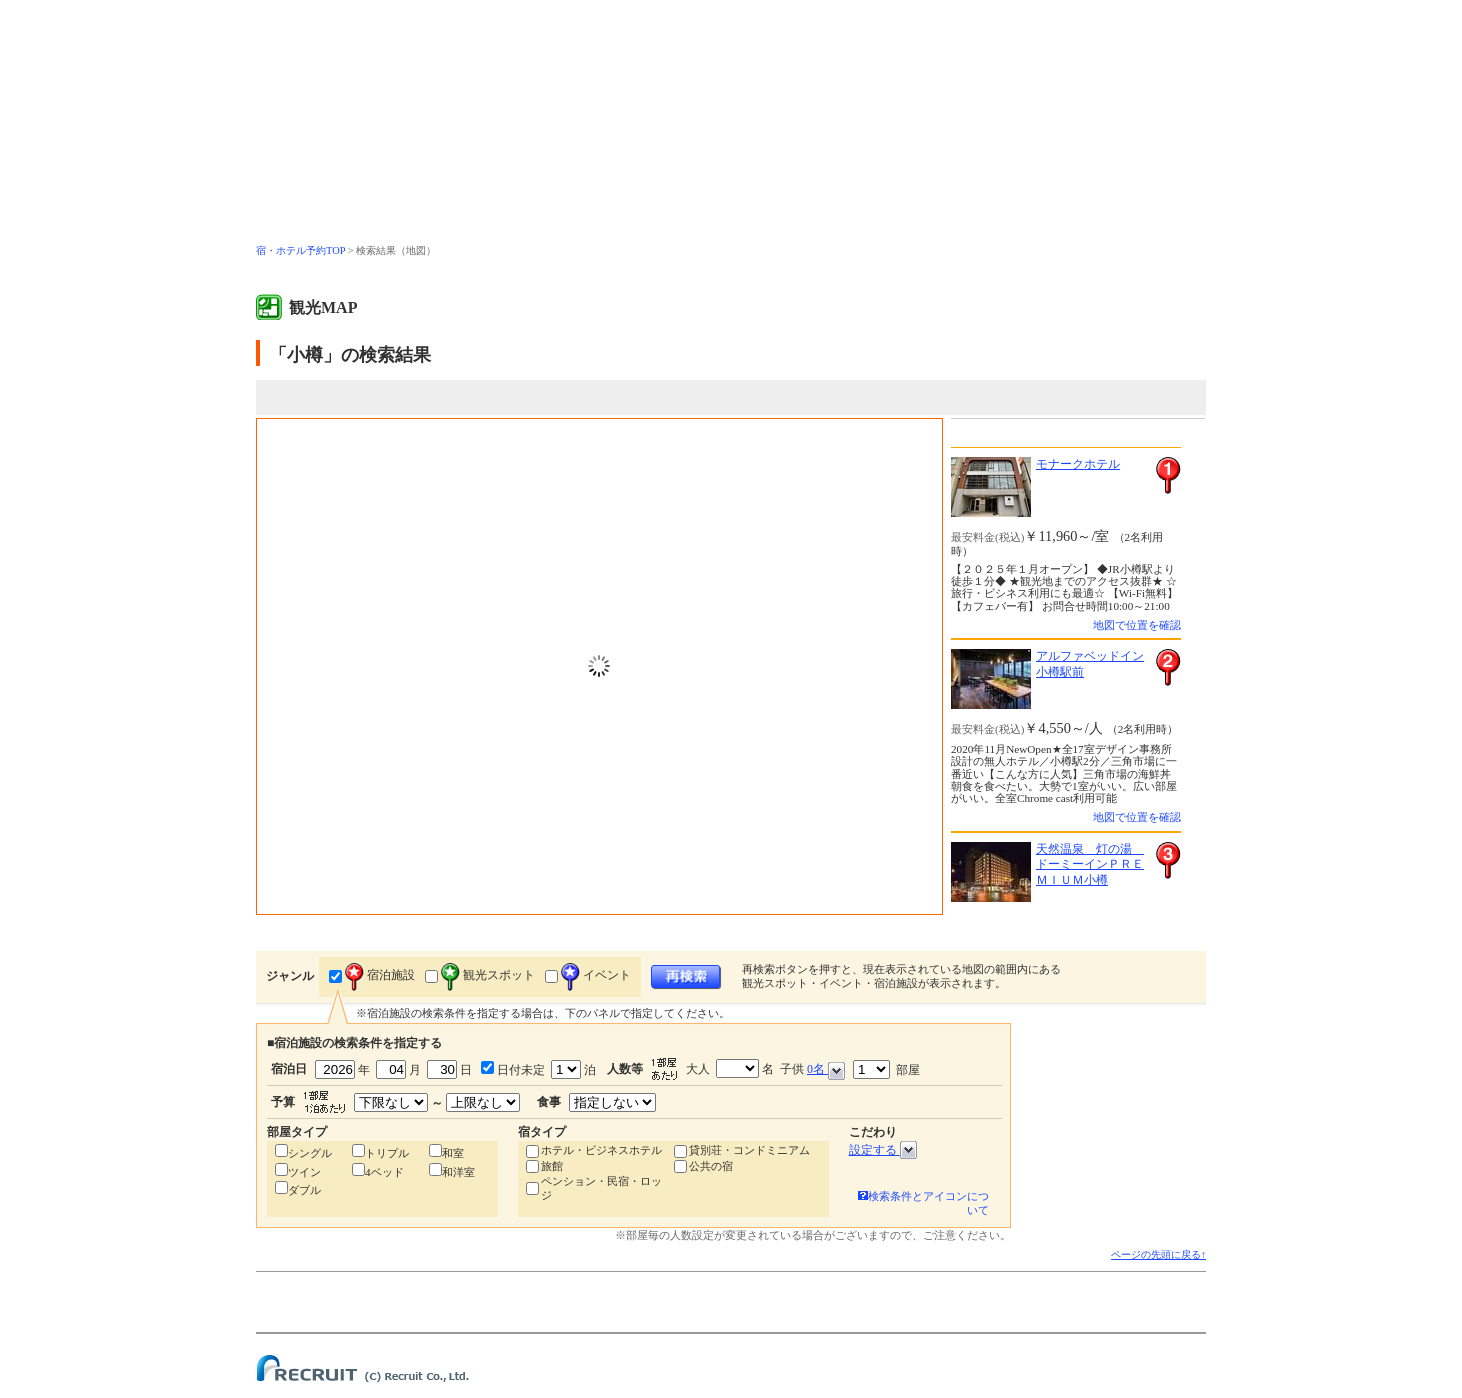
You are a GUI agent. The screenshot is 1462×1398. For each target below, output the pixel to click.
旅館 (552, 1166)
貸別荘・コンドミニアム (749, 1150)
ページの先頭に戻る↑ (1158, 1254)
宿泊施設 (380, 975)
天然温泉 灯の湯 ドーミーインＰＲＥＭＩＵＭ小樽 (1090, 864)
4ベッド (384, 1172)
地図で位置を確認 (1137, 625)
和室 (453, 1153)
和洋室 (458, 1172)
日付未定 (519, 1070)
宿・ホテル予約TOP (300, 250)
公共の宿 (711, 1166)
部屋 (886, 1069)
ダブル (304, 1190)
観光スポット (488, 975)
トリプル (387, 1153)
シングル (310, 1153)
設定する (883, 1150)
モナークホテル (1078, 464)
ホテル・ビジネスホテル (601, 1150)
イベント (596, 975)
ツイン (304, 1172)
